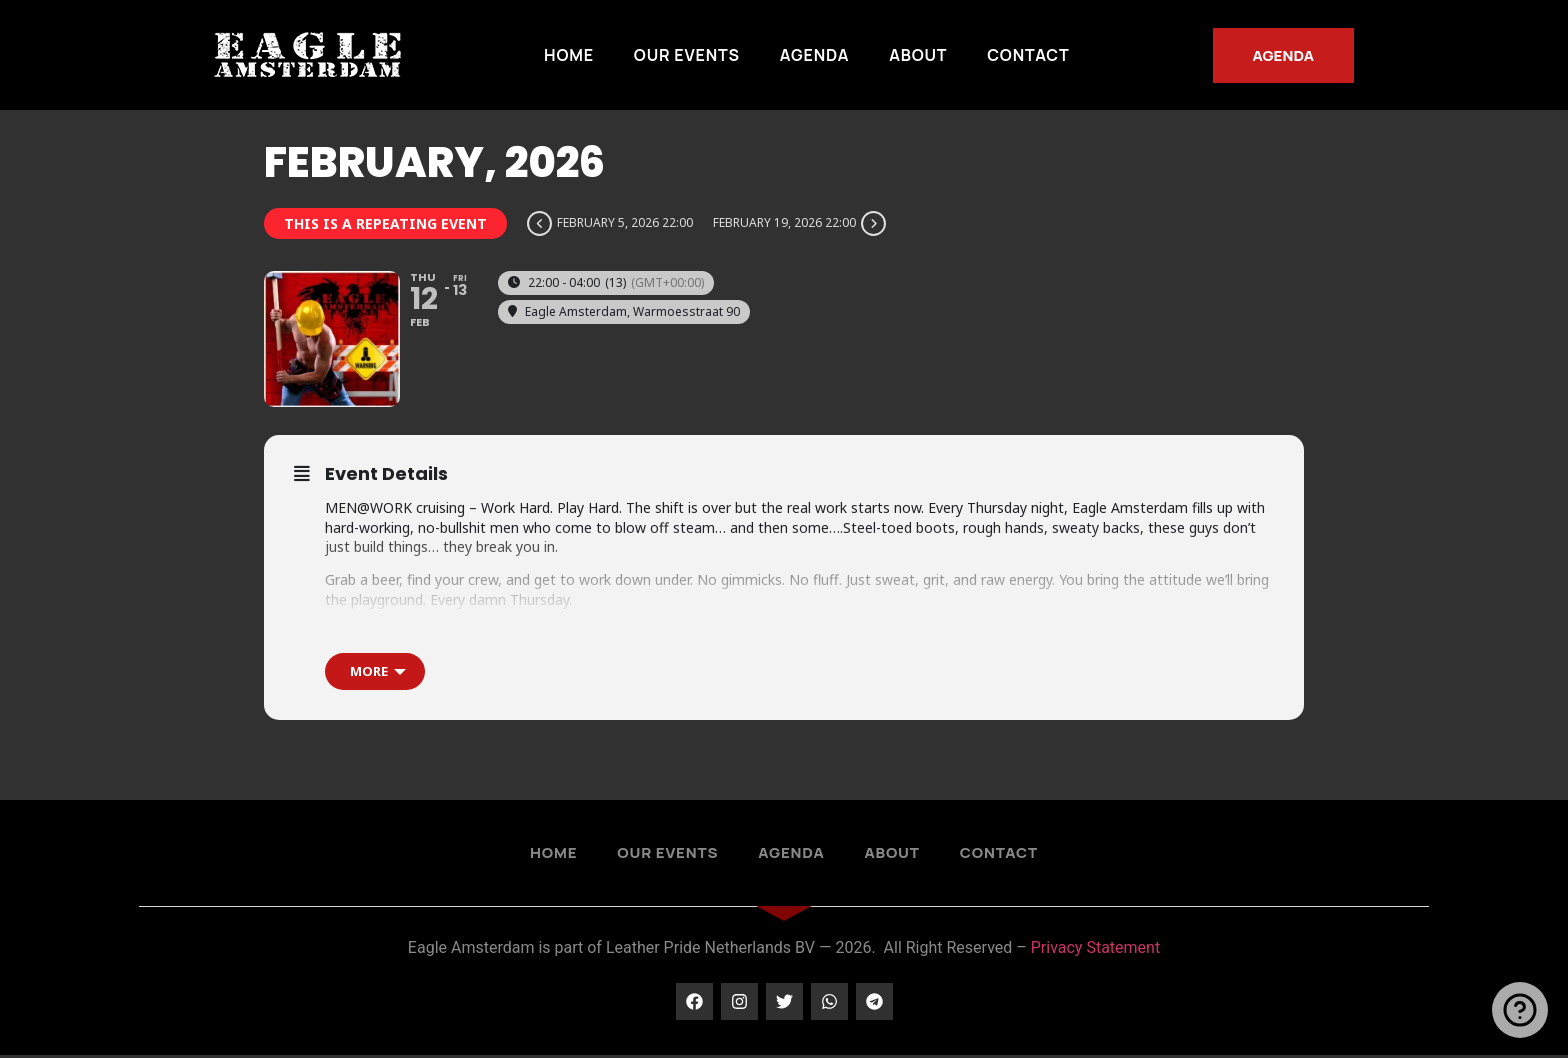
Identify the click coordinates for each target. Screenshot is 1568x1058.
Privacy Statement (1095, 951)
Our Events (687, 55)
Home (569, 55)
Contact (1028, 55)
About (918, 55)
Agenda (814, 55)
